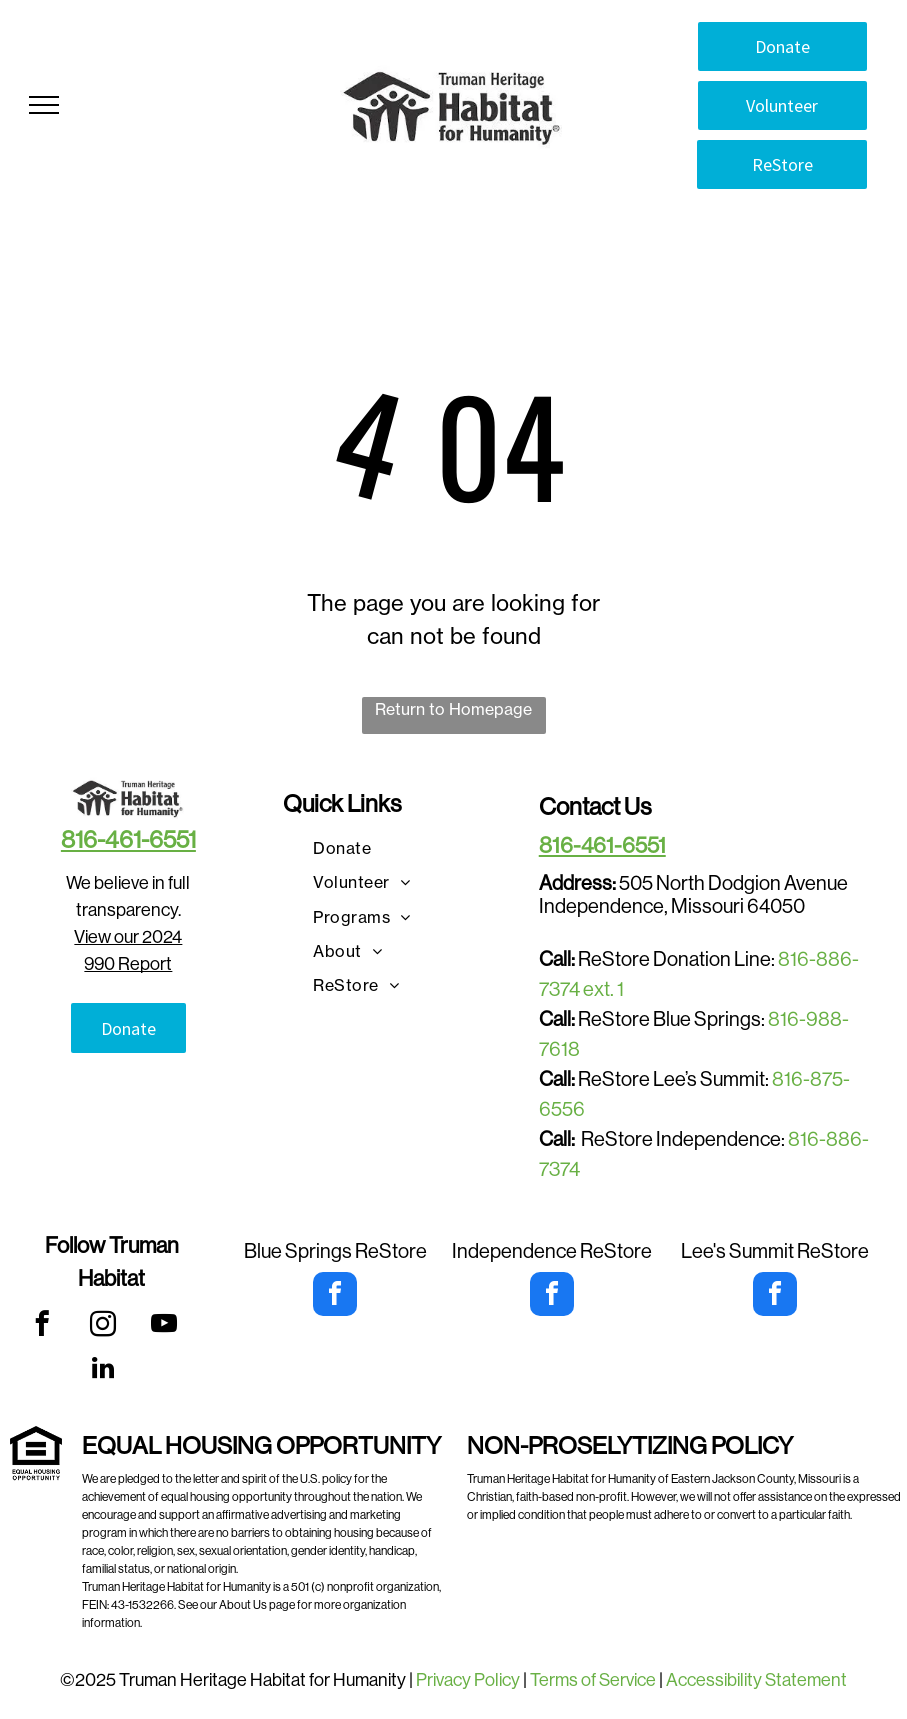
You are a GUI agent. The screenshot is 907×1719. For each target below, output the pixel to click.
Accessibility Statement (756, 1680)
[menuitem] (342, 848)
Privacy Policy (468, 1680)
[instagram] (102, 1327)
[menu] (44, 105)
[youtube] (163, 1327)
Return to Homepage (453, 709)
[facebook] (41, 1327)
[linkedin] (102, 1371)
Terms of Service (593, 1680)
